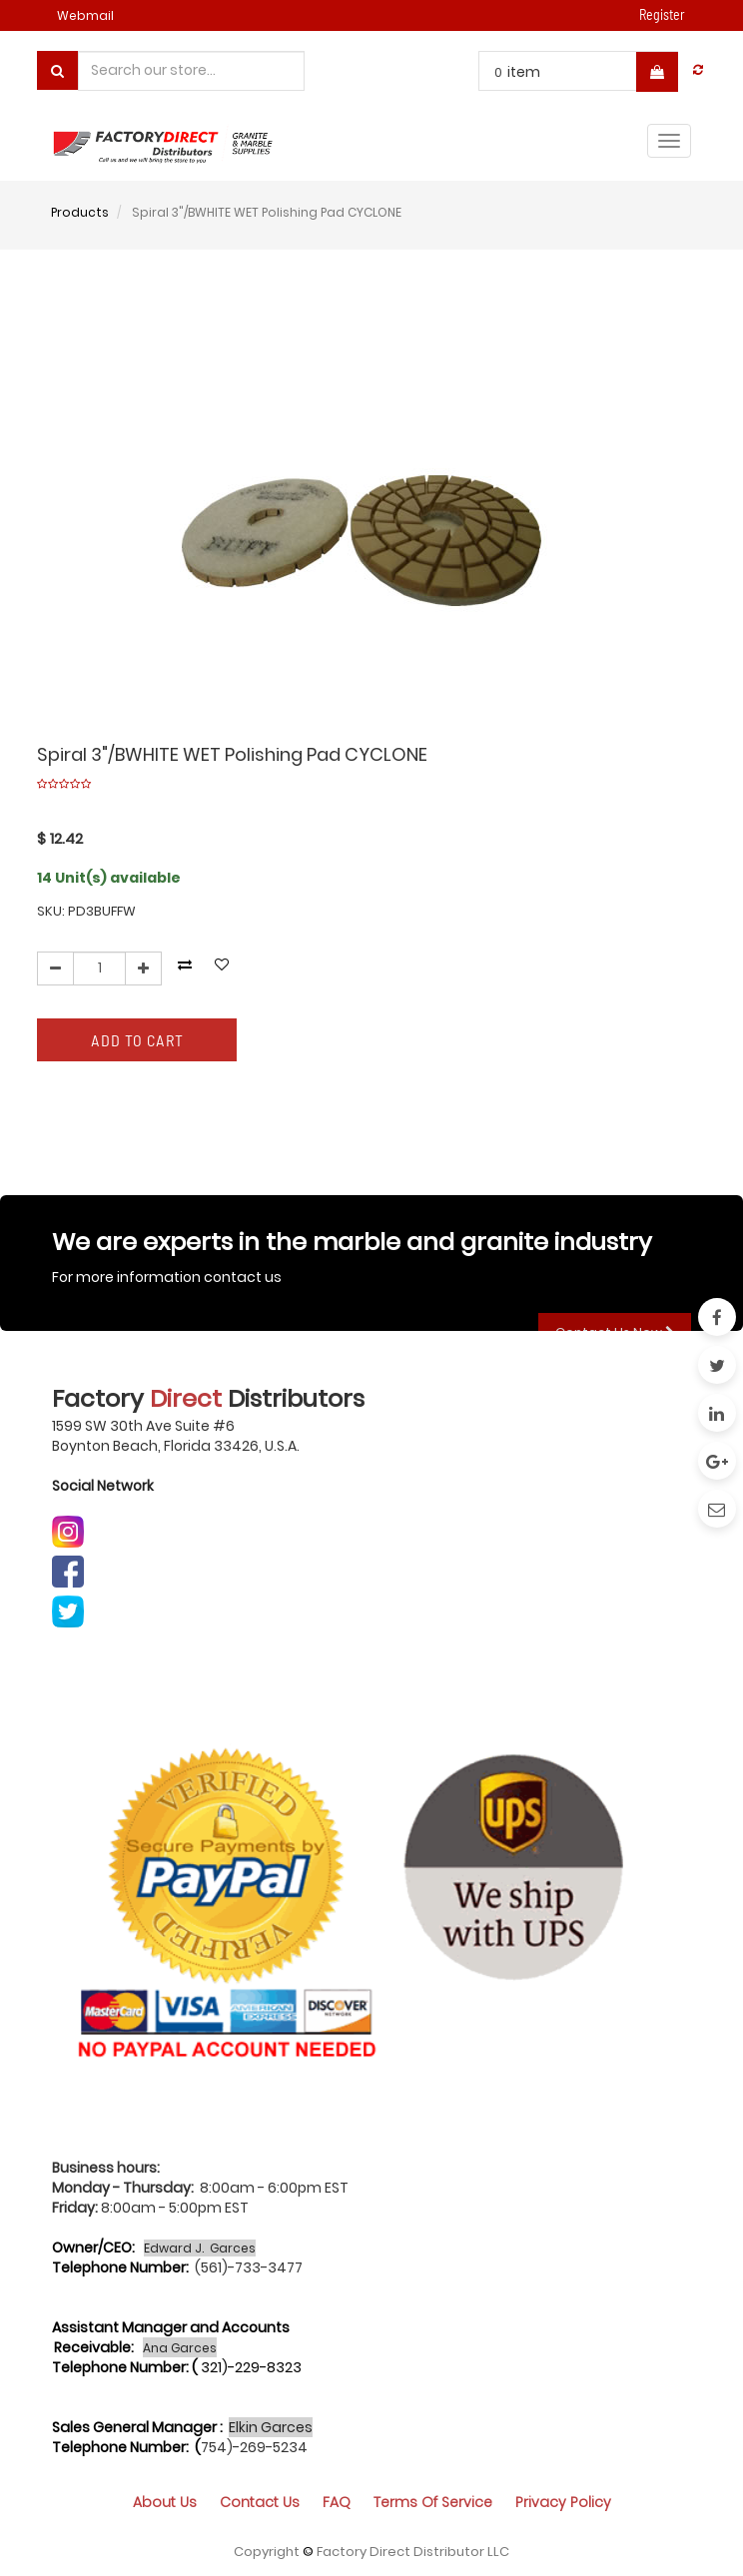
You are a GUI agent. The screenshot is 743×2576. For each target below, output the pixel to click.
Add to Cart (137, 1039)
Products (80, 212)
